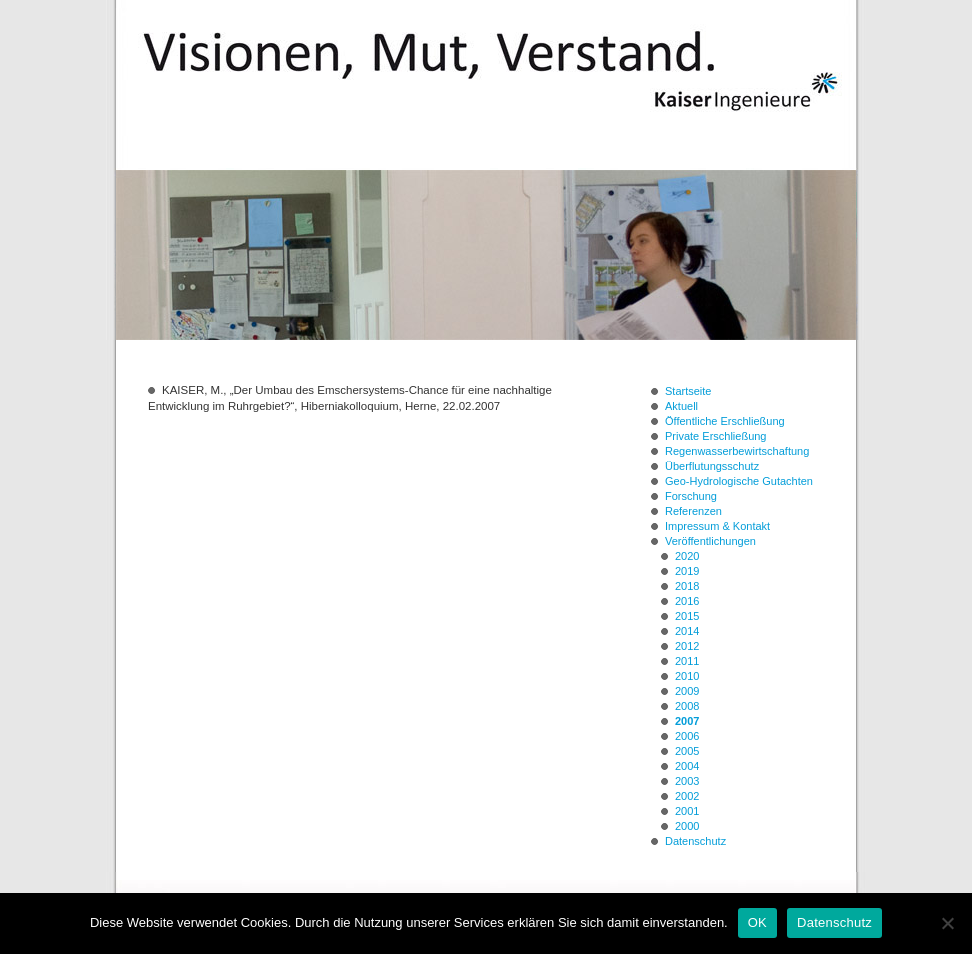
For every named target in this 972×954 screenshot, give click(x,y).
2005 (687, 751)
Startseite (688, 391)
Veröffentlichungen (710, 541)
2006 (687, 736)
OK (757, 922)
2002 (687, 796)
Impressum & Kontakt (717, 526)
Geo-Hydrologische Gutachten (739, 481)
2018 (687, 586)
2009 (687, 691)
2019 (687, 571)
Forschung (691, 496)
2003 (687, 781)
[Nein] (947, 923)
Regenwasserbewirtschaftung (737, 451)
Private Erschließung (716, 436)
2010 (687, 676)
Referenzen (693, 511)
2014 (687, 631)
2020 (687, 556)
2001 (687, 811)
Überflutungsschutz (712, 466)
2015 (687, 616)
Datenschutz (695, 841)
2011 (687, 661)
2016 (687, 601)
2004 (687, 766)
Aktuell (681, 406)
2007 (687, 721)
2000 (687, 826)
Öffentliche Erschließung (725, 421)
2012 (687, 646)
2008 (687, 706)
